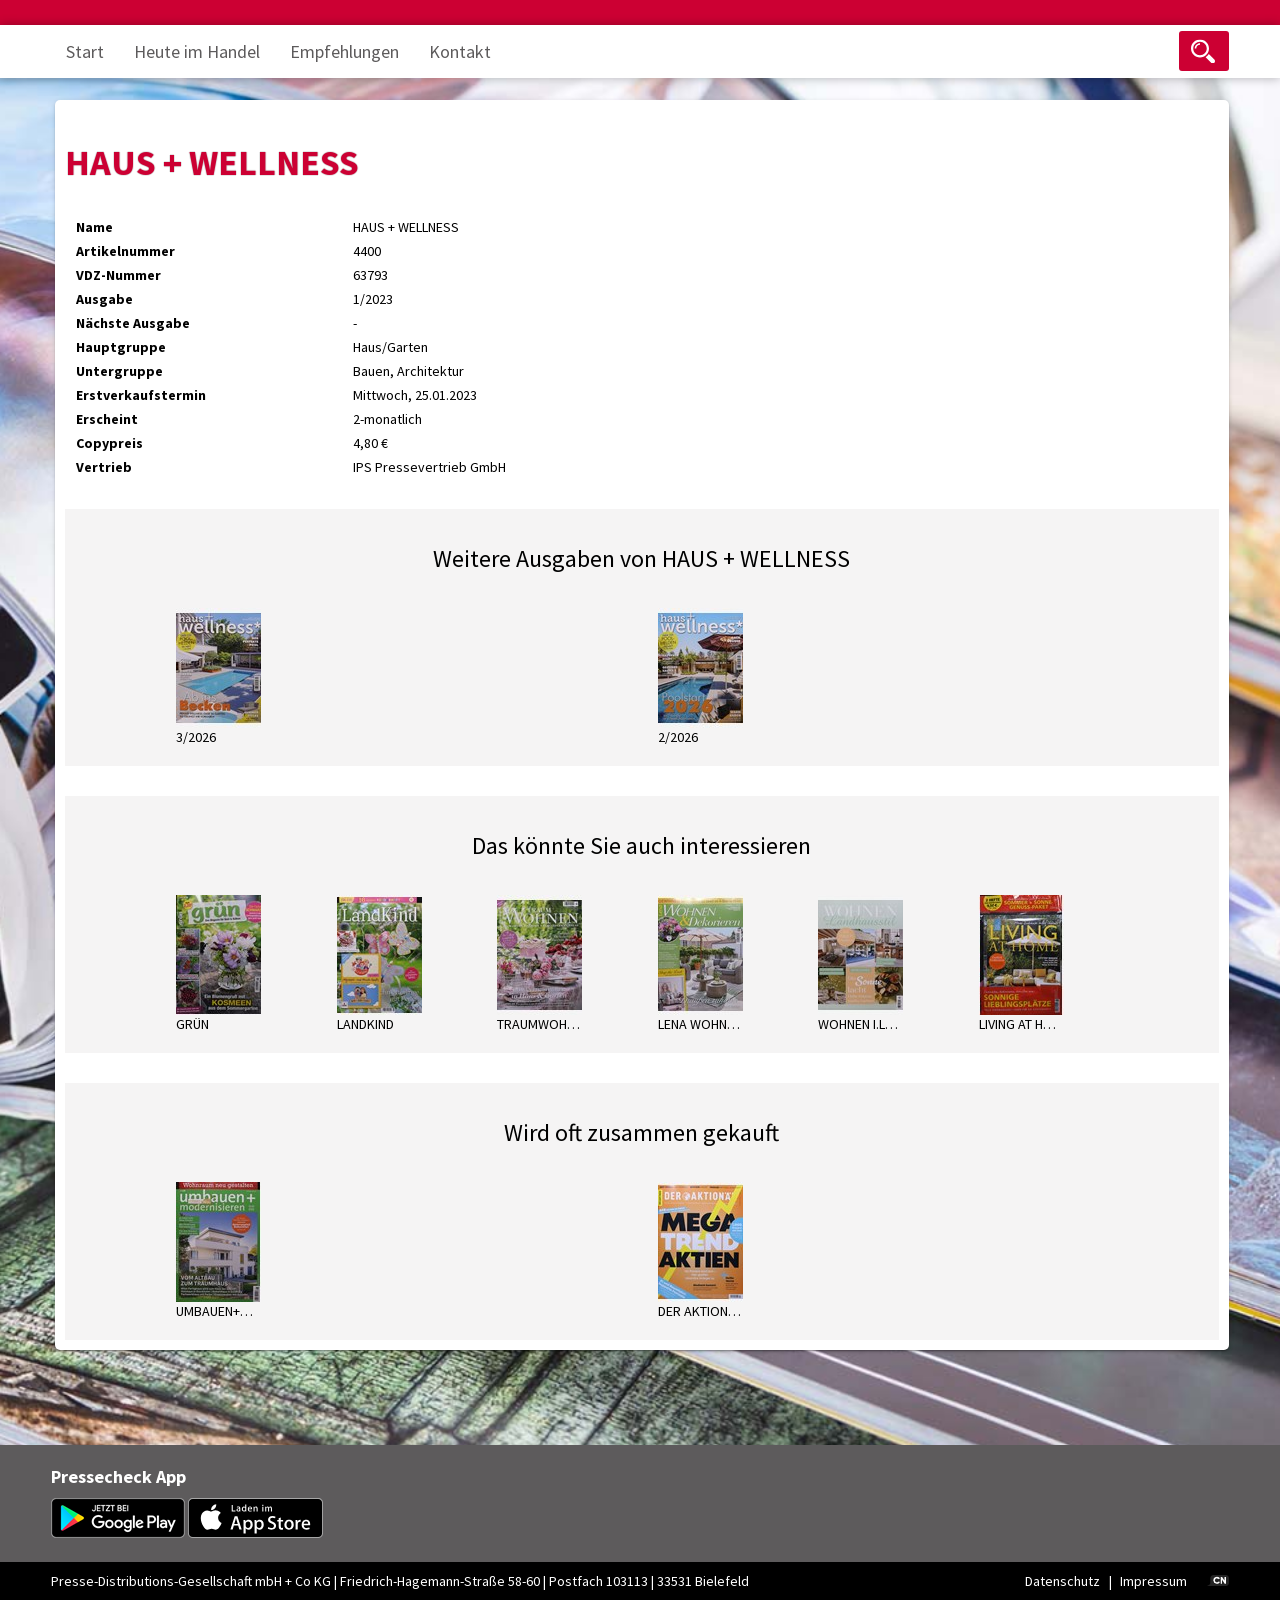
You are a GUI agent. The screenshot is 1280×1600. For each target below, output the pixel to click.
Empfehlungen (344, 51)
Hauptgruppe (121, 347)
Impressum (1153, 1581)
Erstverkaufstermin (141, 395)
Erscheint (107, 419)
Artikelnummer (125, 251)
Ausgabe (104, 299)
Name (94, 227)
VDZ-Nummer (118, 275)
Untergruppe (119, 371)
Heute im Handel (197, 51)
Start (85, 51)
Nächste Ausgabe (133, 323)
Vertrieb (104, 467)
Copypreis (109, 443)
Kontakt (460, 51)
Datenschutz (1062, 1581)
